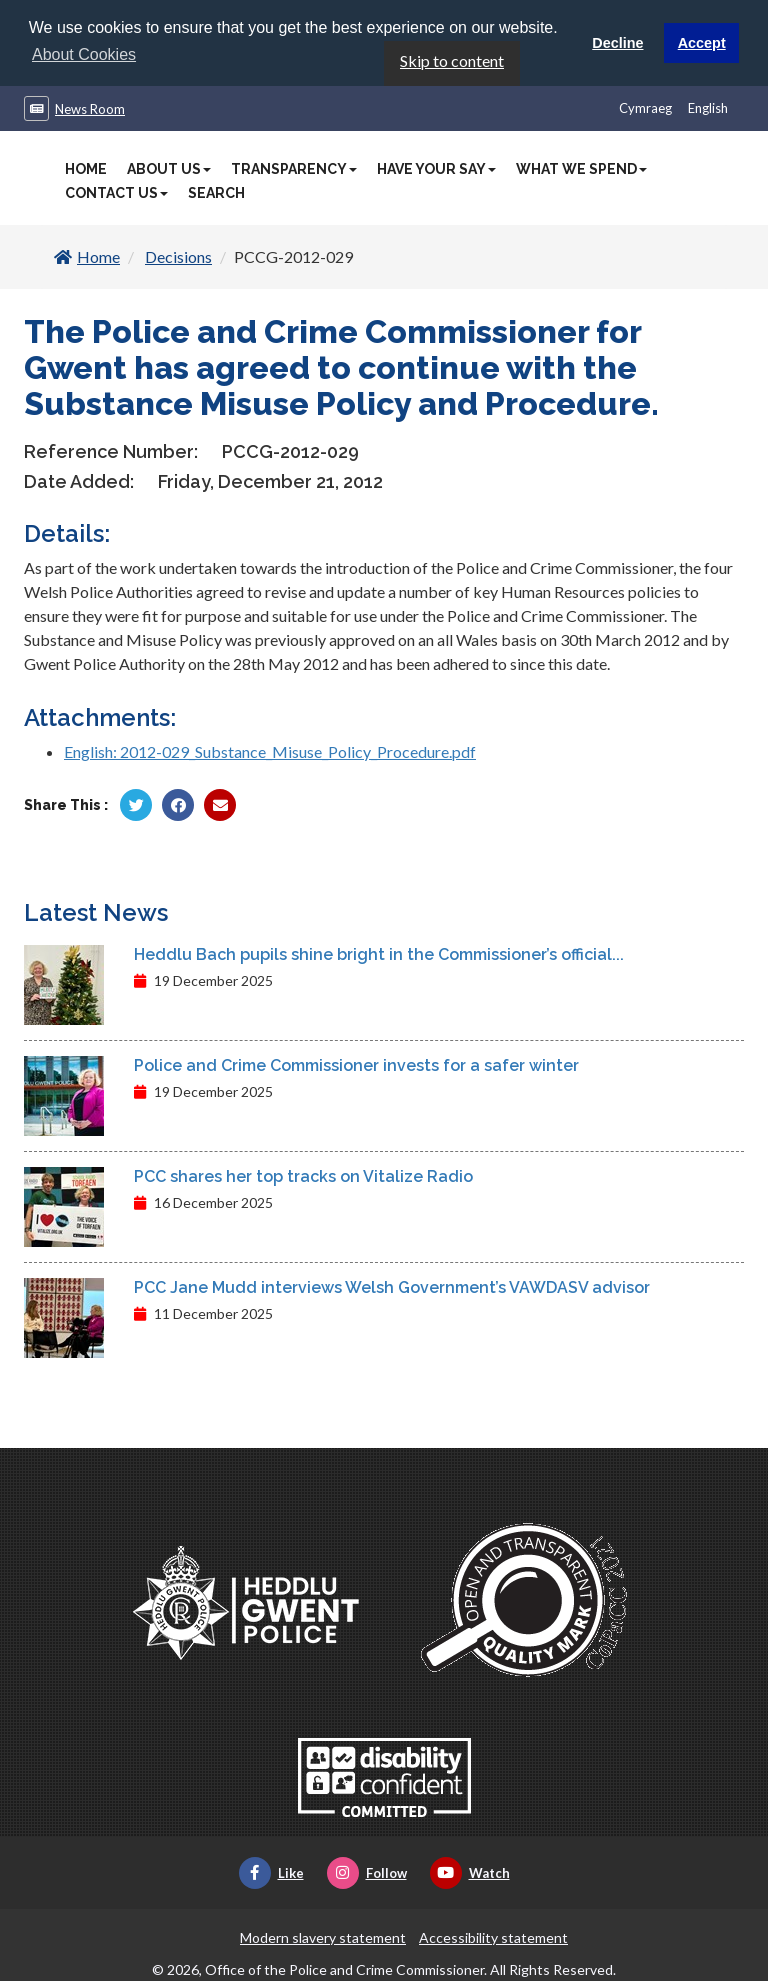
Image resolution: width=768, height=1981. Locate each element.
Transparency (294, 168)
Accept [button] (702, 43)
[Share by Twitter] (136, 804)
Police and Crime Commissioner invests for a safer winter (356, 1064)
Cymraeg (645, 107)
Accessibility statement (493, 1936)
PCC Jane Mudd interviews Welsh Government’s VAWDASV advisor (392, 1286)
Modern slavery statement (323, 1936)
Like (271, 1872)
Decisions (178, 255)
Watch (470, 1872)
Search (216, 192)
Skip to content (452, 59)
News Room (90, 108)
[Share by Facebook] (178, 804)
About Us (169, 168)
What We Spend (581, 168)
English (708, 107)
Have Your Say (436, 168)
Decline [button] (617, 43)
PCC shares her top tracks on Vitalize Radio (303, 1175)
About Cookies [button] (84, 54)
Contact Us (116, 192)
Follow (367, 1872)
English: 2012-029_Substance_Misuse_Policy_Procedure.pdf (270, 750)
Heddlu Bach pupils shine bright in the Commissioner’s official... (379, 953)
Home (86, 168)
